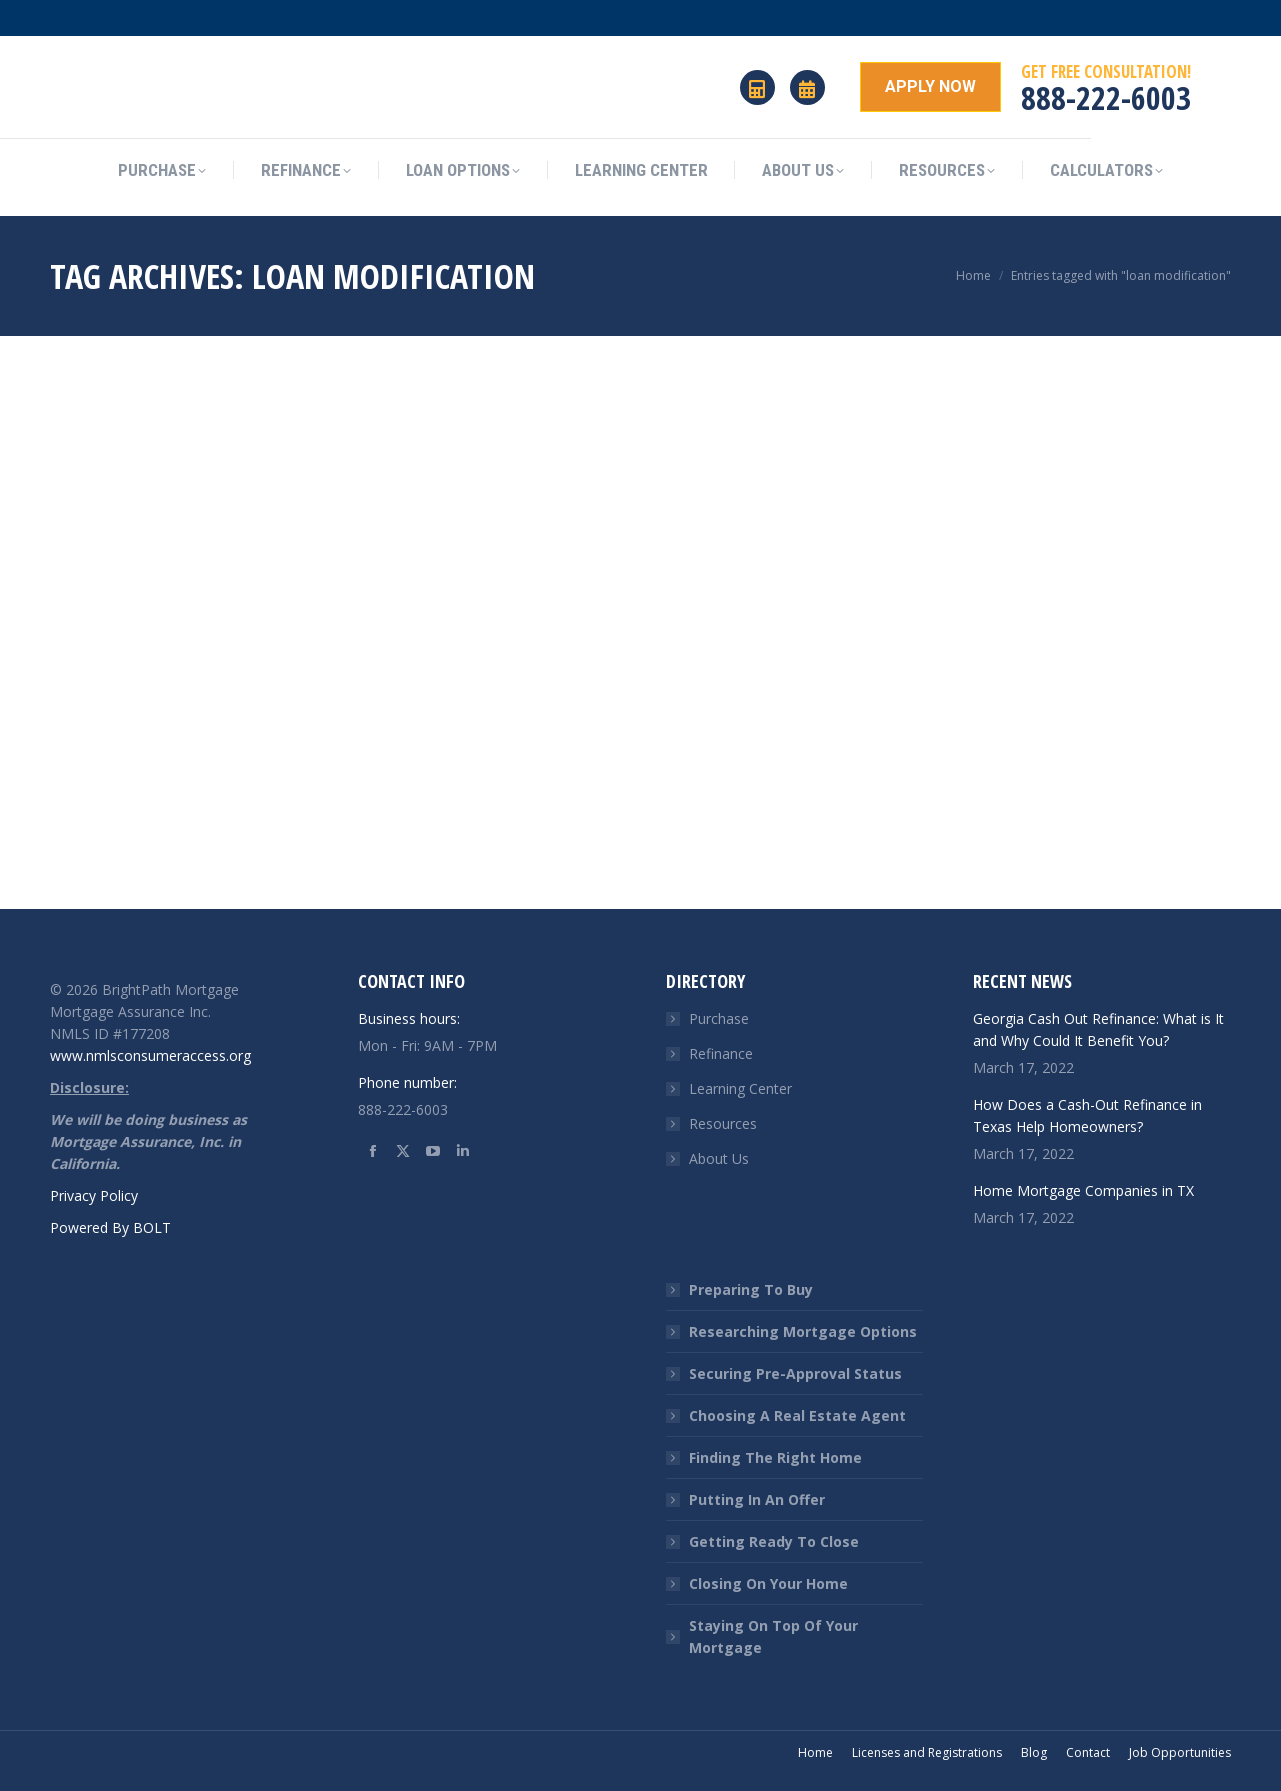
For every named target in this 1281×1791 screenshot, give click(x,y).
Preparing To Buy (751, 1289)
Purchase (719, 1018)
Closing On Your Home (768, 1583)
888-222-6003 (1106, 97)
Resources (723, 1123)
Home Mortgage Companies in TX (1083, 1190)
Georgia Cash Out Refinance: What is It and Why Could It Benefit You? (1098, 1029)
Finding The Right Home (775, 1457)
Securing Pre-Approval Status (795, 1373)
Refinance (721, 1053)
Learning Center (740, 1088)
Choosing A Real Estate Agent (797, 1415)
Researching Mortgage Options (803, 1331)
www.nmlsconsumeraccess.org (150, 1055)
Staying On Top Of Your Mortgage (773, 1636)
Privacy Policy (94, 1195)
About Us (719, 1158)
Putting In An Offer (757, 1499)
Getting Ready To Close (774, 1541)
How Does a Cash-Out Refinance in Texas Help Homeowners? (1087, 1115)
